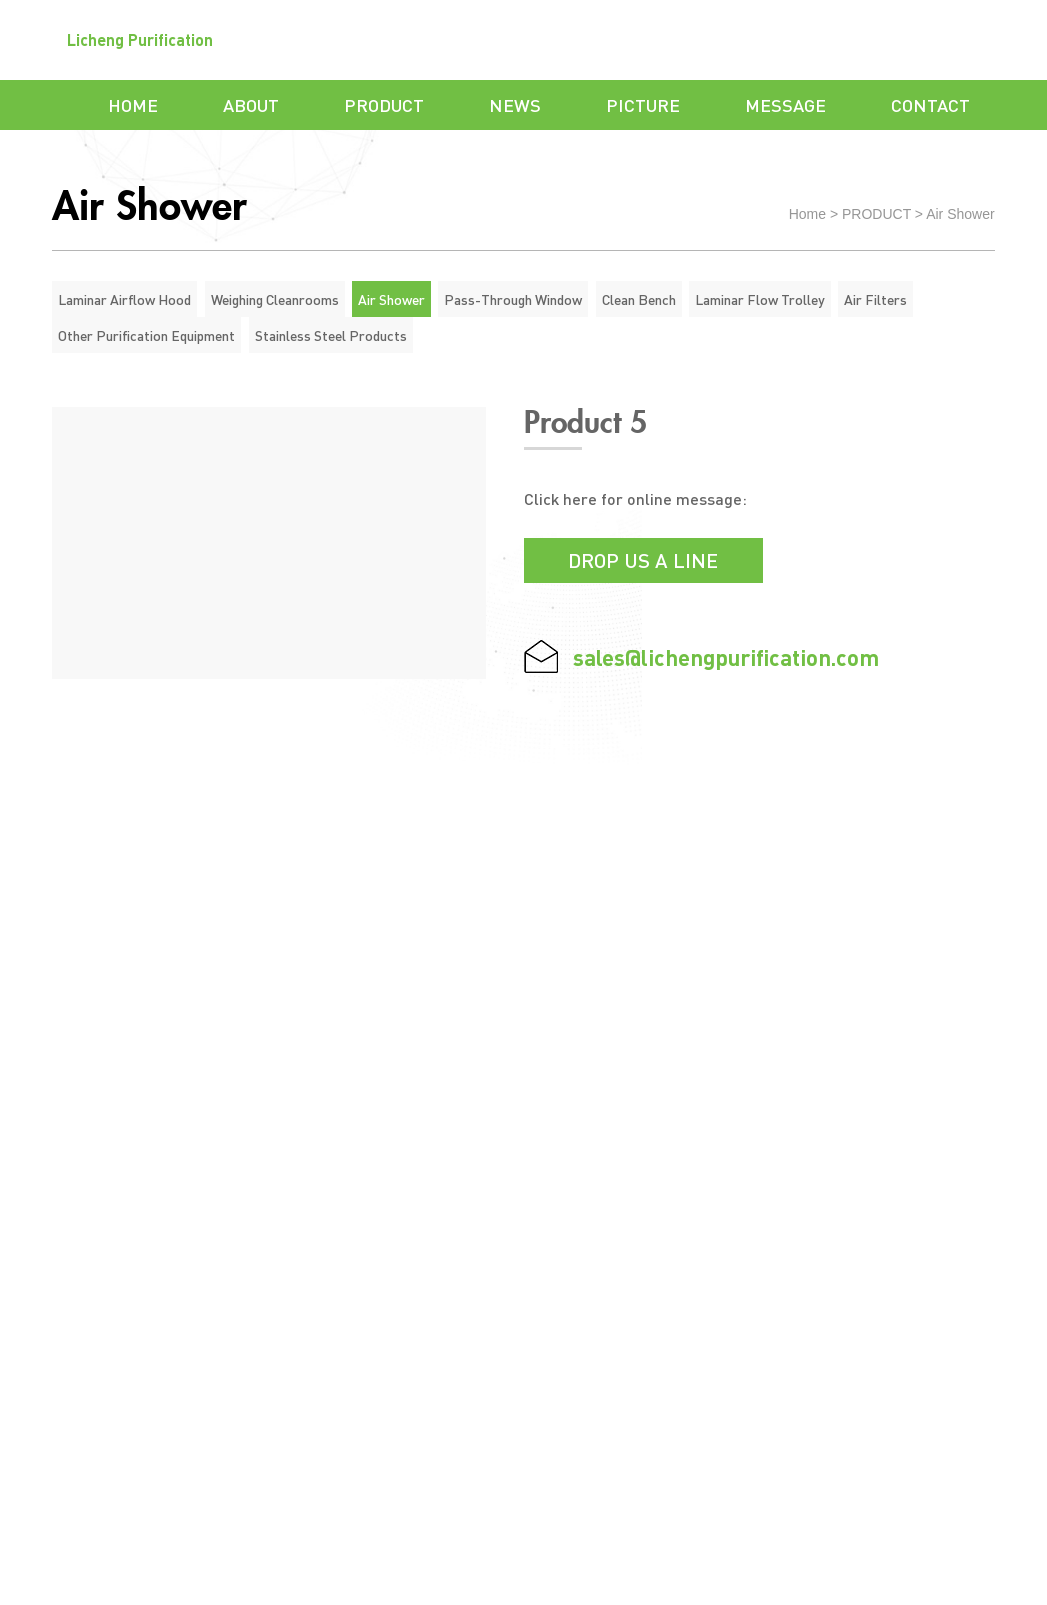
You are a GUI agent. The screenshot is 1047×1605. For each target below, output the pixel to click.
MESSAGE (785, 104)
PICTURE (643, 104)
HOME (133, 104)
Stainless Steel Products (331, 335)
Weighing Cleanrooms (275, 299)
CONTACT (930, 104)
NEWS (515, 104)
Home (807, 214)
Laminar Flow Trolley (760, 299)
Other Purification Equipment (146, 335)
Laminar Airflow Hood (124, 299)
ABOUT (251, 104)
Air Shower (960, 214)
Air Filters (875, 299)
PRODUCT (384, 104)
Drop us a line (643, 560)
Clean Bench (639, 299)
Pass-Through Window (513, 299)
